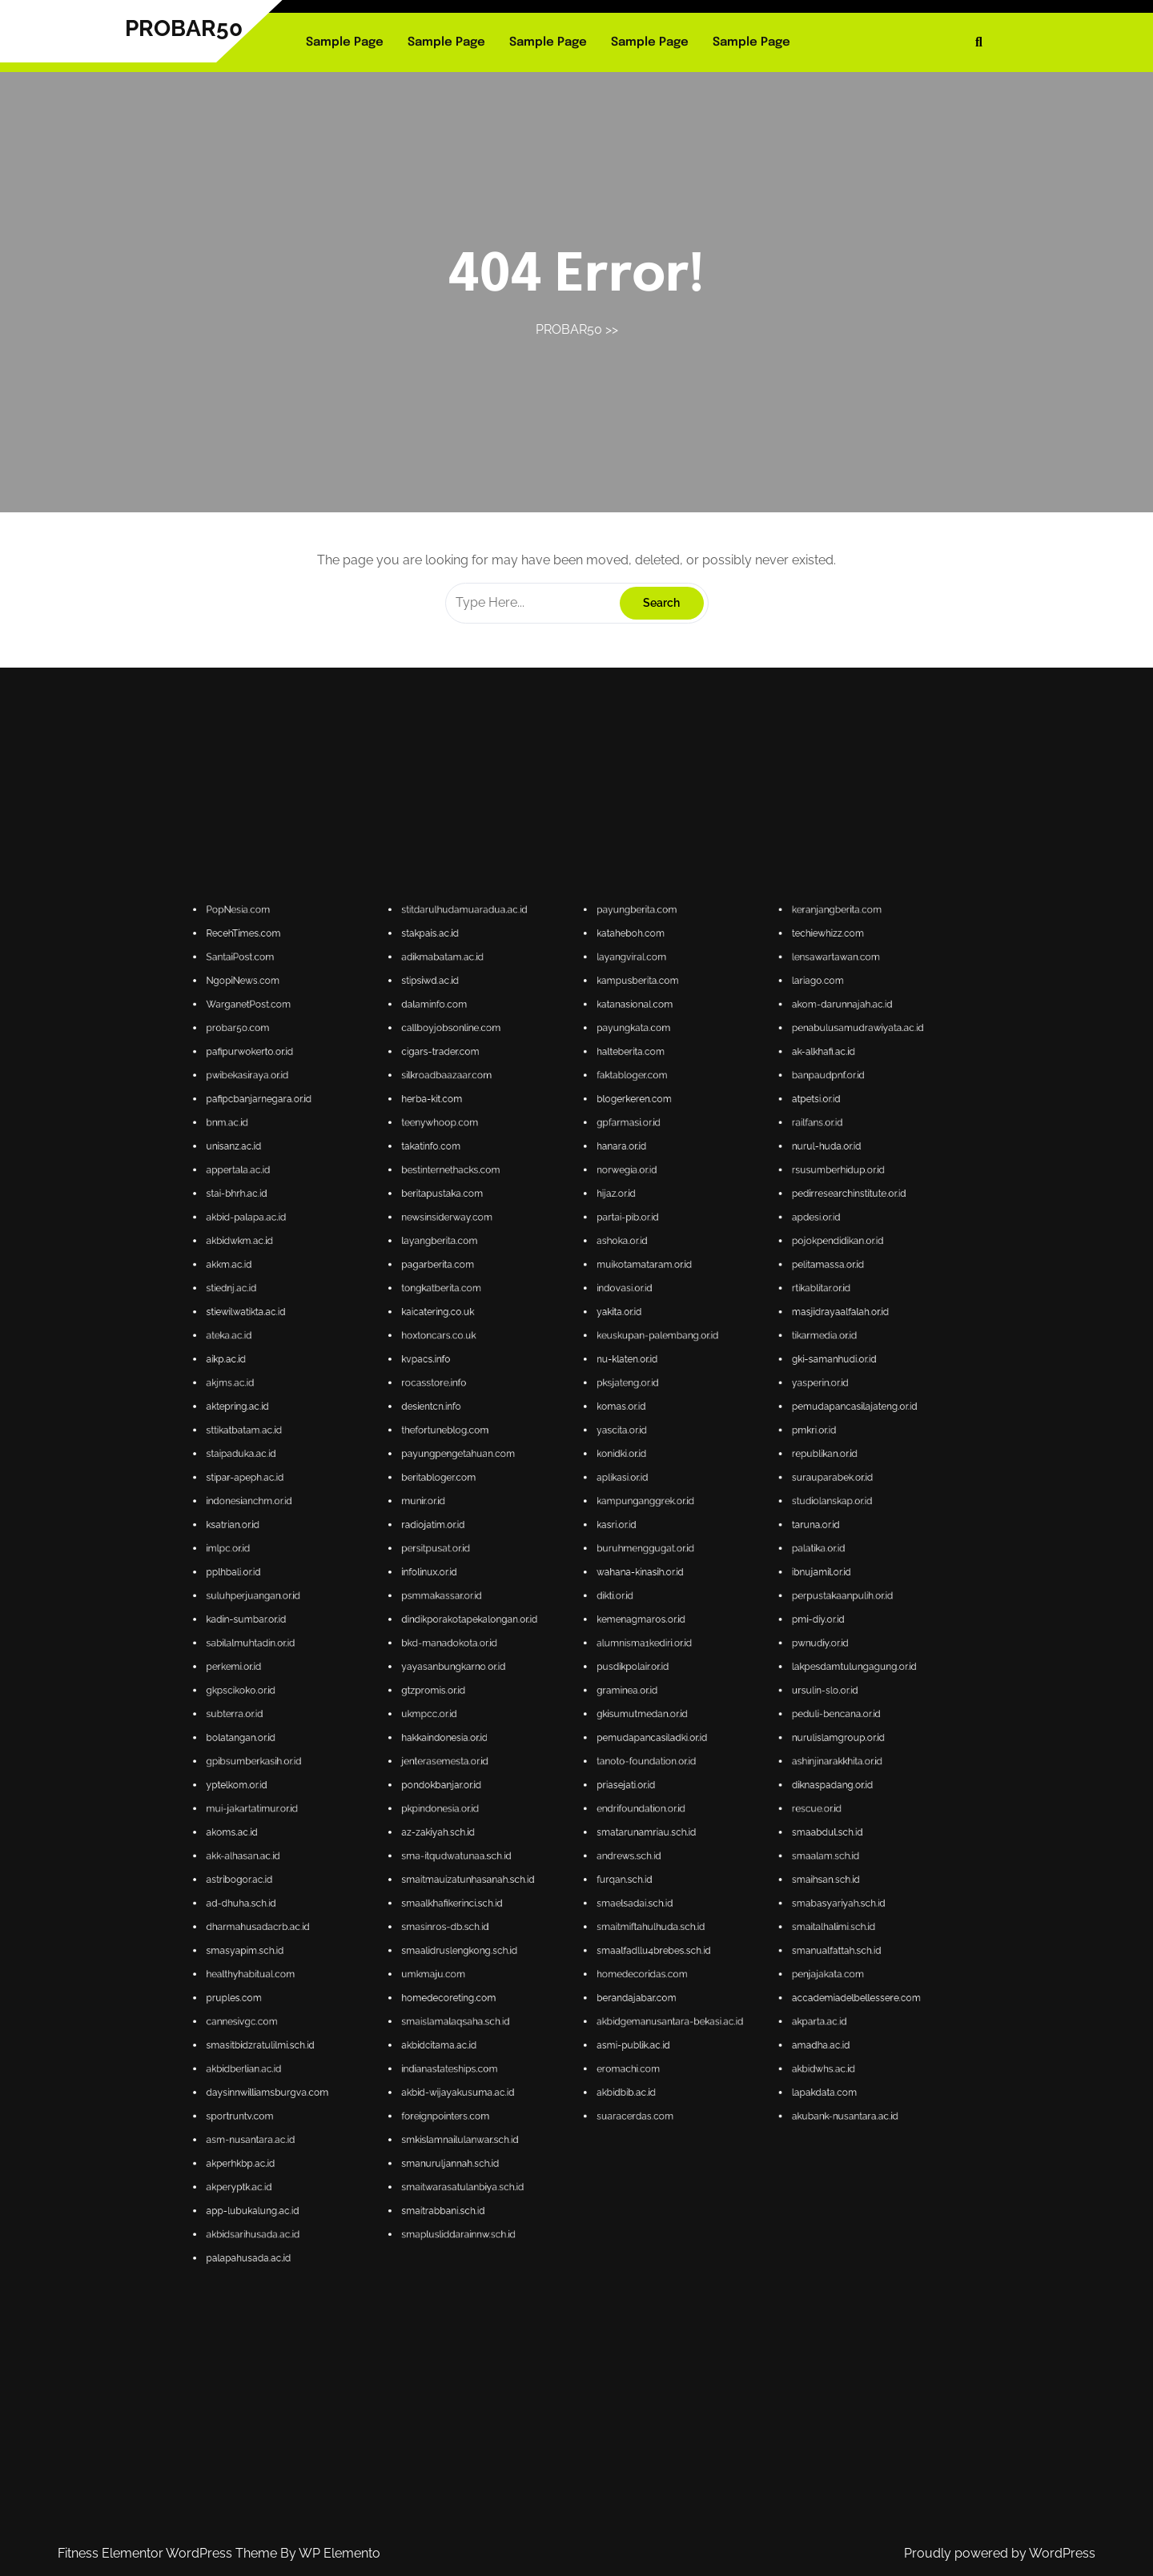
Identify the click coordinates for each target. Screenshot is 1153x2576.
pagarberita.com (549, 1639)
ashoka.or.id (585, 1634)
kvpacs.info (547, 1656)
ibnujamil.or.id (623, 1697)
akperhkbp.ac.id (511, 1811)
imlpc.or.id (509, 1693)
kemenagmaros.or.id (589, 1707)
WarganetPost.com (513, 1588)
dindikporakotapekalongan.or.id (556, 1707)
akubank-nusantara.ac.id (627, 1801)
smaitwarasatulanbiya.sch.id (554, 1815)
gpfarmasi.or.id (587, 1612)
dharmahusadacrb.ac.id (515, 1765)
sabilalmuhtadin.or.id (513, 1711)
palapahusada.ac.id (513, 1829)
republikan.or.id (623, 1675)
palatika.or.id (622, 1693)
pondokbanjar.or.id (550, 1738)
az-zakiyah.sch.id (550, 1747)
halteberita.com (587, 1598)
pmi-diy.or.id (622, 1707)
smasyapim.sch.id (512, 1770)
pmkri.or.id (621, 1670)
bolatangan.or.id (512, 1729)
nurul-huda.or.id (624, 1616)
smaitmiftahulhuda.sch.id (591, 1765)
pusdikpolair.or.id (587, 1716)
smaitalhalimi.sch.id (625, 1765)
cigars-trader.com (550, 1598)
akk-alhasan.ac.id (512, 1752)
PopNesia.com (511, 1571)
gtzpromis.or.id (549, 1720)
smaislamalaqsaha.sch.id (553, 1784)
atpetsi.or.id (622, 1607)
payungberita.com (588, 1571)
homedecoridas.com (589, 1774)
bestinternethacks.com (552, 1620)
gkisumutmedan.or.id (589, 1724)
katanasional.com (588, 1588)
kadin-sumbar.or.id (512, 1707)
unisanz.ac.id (510, 1616)
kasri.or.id (584, 1688)
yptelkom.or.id (511, 1738)
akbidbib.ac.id (586, 1797)
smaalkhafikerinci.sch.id (552, 1760)
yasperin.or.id (623, 1661)
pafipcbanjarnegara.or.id (515, 1607)
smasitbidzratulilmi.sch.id (515, 1788)
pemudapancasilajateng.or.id (629, 1666)
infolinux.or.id (548, 1697)
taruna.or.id (621, 1688)
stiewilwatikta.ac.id (512, 1648)
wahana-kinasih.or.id (589, 1697)
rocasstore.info (549, 1661)
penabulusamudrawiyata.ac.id (630, 1593)
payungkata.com (588, 1593)
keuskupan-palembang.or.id (592, 1652)
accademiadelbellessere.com (629, 1779)
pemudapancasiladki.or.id (591, 1729)
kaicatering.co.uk (549, 1648)
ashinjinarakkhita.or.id (626, 1733)
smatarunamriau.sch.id (590, 1747)
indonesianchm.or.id (513, 1684)
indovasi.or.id (586, 1643)
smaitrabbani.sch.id (551, 1820)
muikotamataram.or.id (590, 1639)
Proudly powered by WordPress (999, 2553)
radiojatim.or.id (549, 1688)
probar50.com (511, 1593)
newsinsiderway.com (551, 1629)
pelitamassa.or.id (624, 1639)
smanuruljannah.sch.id (552, 1811)
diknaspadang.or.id (625, 1738)
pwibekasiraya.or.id (513, 1602)
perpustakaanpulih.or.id (627, 1702)
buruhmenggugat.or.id (590, 1693)
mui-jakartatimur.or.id (514, 1743)
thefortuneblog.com (551, 1670)
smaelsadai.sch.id (588, 1760)
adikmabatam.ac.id (551, 1580)
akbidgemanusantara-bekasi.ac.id (595, 1784)
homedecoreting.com (552, 1779)
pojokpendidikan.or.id (626, 1634)
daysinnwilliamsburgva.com (516, 1797)
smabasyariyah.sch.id (626, 1760)
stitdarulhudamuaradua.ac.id (555, 1571)
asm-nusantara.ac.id (513, 1806)
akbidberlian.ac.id (512, 1793)
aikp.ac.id (508, 1656)
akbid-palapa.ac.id (512, 1629)
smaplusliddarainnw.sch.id (553, 1825)
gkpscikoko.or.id (512, 1720)
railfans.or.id (622, 1612)
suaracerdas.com (588, 1801)
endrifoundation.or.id (589, 1743)
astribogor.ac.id (511, 1756)
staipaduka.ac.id (512, 1675)
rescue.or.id (622, 1743)
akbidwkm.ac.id (511, 1634)
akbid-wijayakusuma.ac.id (553, 1797)
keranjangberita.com (626, 1571)
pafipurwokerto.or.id (513, 1598)
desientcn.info (548, 1666)
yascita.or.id (585, 1670)
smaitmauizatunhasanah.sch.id (555, 1756)
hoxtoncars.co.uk (550, 1652)
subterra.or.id (510, 1724)
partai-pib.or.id (587, 1629)
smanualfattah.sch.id (625, 1770)
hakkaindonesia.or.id (551, 1729)
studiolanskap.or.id (625, 1684)
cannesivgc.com (512, 1784)
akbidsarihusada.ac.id (514, 1825)
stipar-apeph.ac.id (512, 1680)
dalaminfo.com (549, 1588)
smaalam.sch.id (623, 1752)
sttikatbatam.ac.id (512, 1670)
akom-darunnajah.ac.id (627, 1588)
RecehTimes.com (512, 1575)
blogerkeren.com (588, 1607)
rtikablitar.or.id (623, 1643)
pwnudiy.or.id (623, 1711)
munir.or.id (547, 1684)
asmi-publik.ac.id (588, 1788)
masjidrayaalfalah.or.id (626, 1648)
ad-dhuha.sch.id (512, 1760)
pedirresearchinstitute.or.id (628, 1625)
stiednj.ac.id (510, 1643)
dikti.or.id (584, 1702)
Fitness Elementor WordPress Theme (169, 2553)
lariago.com (622, 1584)
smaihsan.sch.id (623, 1756)
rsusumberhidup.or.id (626, 1620)
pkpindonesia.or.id (550, 1743)
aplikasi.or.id (585, 1680)
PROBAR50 (184, 28)
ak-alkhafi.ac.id (623, 1598)
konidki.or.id (585, 1675)
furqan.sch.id (586, 1756)
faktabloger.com (587, 1602)
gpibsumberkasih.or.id (514, 1733)
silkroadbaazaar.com (551, 1602)
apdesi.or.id (622, 1629)
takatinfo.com (548, 1616)
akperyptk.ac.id (511, 1815)
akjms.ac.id (509, 1661)
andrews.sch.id (587, 1752)
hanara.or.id (585, 1616)
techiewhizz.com (624, 1575)
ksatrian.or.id (510, 1688)
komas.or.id (585, 1666)
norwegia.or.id (586, 1620)
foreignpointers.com (551, 1801)
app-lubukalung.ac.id (514, 1820)
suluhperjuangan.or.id (514, 1702)
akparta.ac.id (622, 1784)
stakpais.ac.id (548, 1575)
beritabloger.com (550, 1680)
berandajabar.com (588, 1779)
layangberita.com (550, 1634)
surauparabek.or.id (625, 1680)
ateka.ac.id (509, 1652)
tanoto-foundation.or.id (590, 1733)
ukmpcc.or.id (548, 1724)
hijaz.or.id (584, 1625)
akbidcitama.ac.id (550, 1788)
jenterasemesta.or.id (551, 1733)
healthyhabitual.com (513, 1774)
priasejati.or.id (586, 1738)
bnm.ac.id (509, 1612)
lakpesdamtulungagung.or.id (629, 1716)
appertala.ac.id (511, 1620)
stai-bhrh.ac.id (511, 1625)
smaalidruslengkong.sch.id (554, 1770)
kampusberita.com (589, 1584)
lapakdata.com (623, 1797)
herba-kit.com (549, 1607)
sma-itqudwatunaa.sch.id (553, 1752)
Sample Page (345, 42)
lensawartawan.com (625, 1580)
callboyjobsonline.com (552, 1593)
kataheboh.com (587, 1575)
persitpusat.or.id (549, 1693)
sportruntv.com (511, 1801)
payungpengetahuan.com (553, 1675)
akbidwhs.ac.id (623, 1793)
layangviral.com (587, 1580)
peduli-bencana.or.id (625, 1724)
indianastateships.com (552, 1793)
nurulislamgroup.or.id (626, 1729)
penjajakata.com (624, 1774)
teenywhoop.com (550, 1612)
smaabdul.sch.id (624, 1747)
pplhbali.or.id (510, 1697)
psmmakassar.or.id (550, 1702)
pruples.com (510, 1779)
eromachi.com (587, 1793)
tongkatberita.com (550, 1643)
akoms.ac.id (510, 1747)
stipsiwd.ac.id (548, 1584)
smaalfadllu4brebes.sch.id (591, 1770)
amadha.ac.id (623, 1788)
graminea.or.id (587, 1720)
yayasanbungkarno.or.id (553, 1716)
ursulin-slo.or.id (623, 1720)
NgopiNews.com (512, 1584)
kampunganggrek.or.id (590, 1684)
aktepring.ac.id (511, 1666)
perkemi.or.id (510, 1716)
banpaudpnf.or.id (624, 1602)
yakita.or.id (585, 1648)
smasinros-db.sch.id (551, 1765)
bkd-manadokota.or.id (552, 1711)
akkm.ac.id (509, 1639)
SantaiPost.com (511, 1580)
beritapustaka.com (551, 1625)
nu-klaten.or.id (587, 1656)
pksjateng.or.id (587, 1661)
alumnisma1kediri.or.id (590, 1711)
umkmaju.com (549, 1774)
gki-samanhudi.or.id (625, 1656)
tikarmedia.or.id (623, 1652)
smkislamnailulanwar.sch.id (554, 1806)
